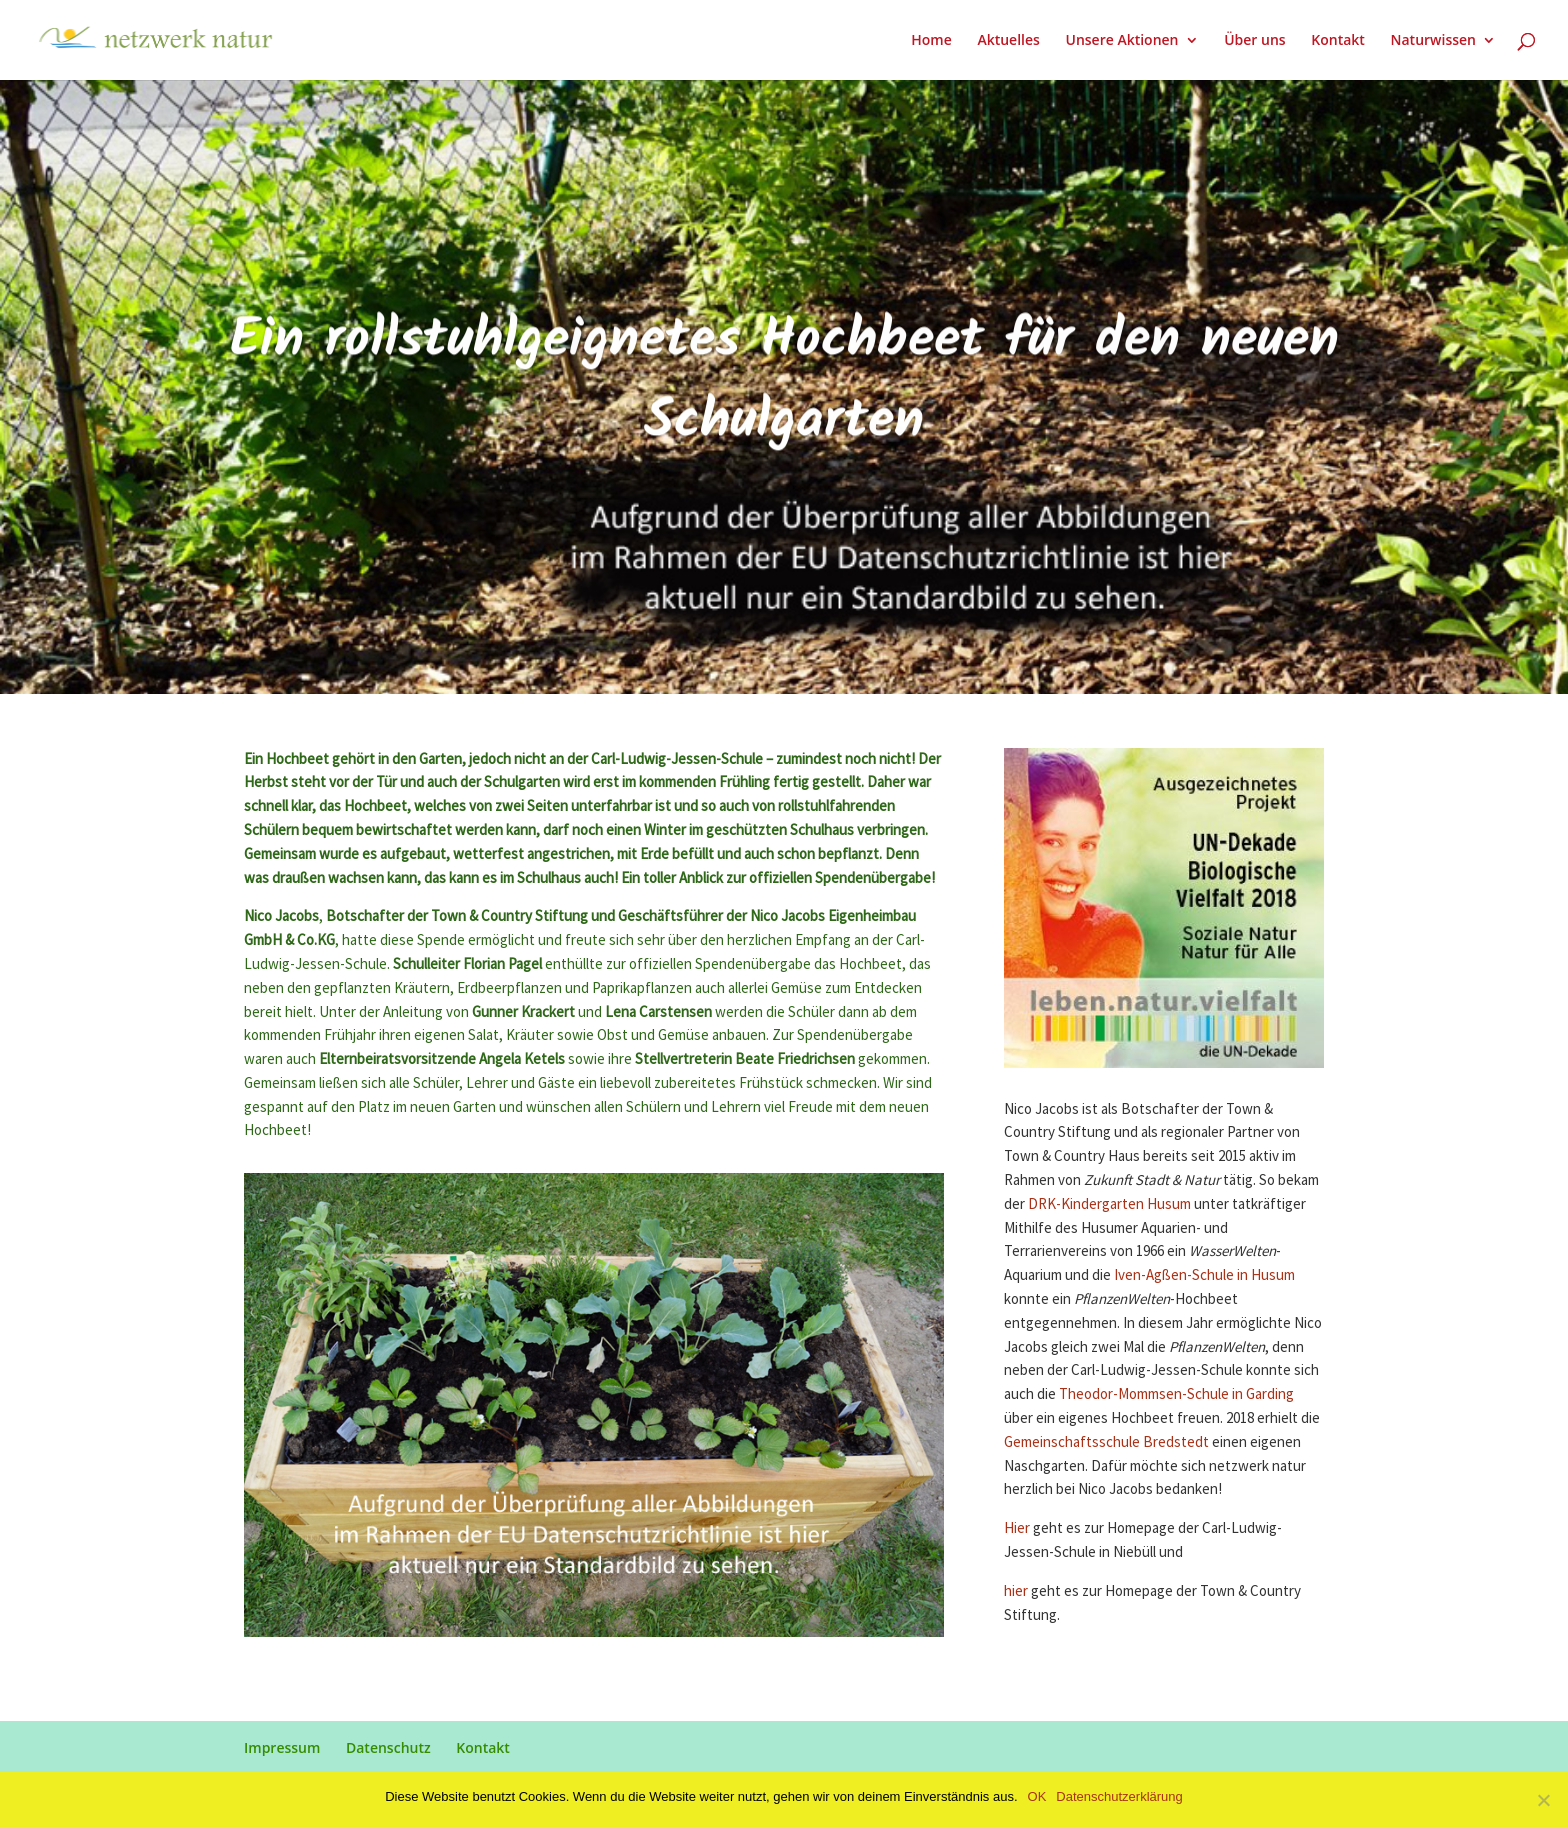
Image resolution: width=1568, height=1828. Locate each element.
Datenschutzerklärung (1119, 1796)
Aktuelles (1008, 41)
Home (931, 41)
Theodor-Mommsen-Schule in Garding (1176, 1394)
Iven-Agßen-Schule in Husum (1204, 1275)
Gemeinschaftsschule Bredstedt (1106, 1442)
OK (1037, 1796)
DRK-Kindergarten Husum (1109, 1204)
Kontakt (1338, 41)
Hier (1018, 1528)
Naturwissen (1433, 41)
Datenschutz (388, 1747)
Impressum (282, 1747)
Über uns (1254, 41)
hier (1016, 1591)
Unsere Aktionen (1121, 41)
